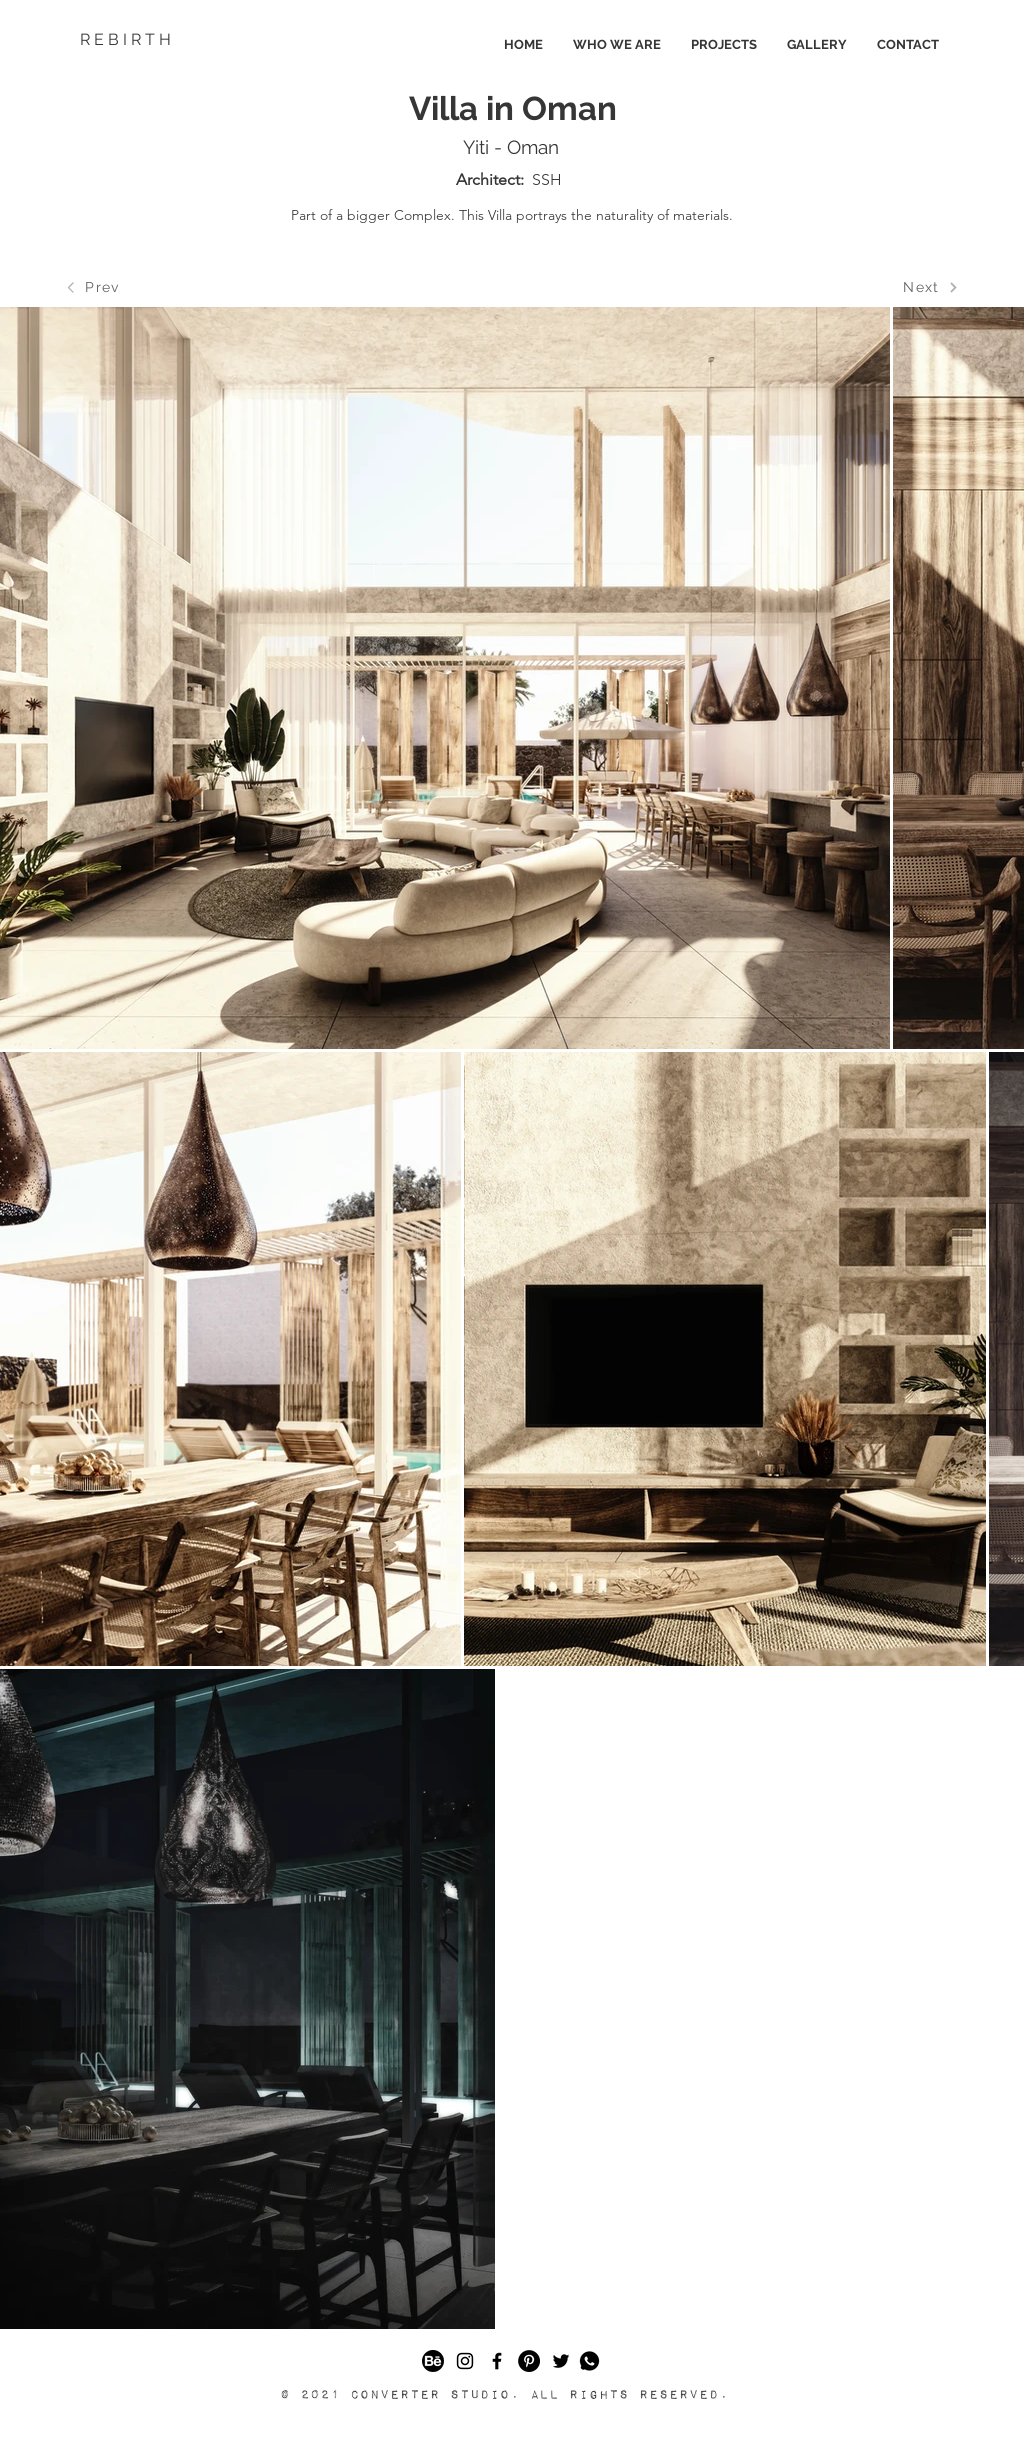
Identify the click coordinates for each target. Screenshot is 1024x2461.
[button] (589, 2361)
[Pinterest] (529, 2361)
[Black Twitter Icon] (561, 2361)
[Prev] (93, 287)
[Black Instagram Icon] (465, 2361)
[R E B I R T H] (179, 40)
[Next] (931, 287)
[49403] (433, 2361)
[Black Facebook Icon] (497, 2361)
